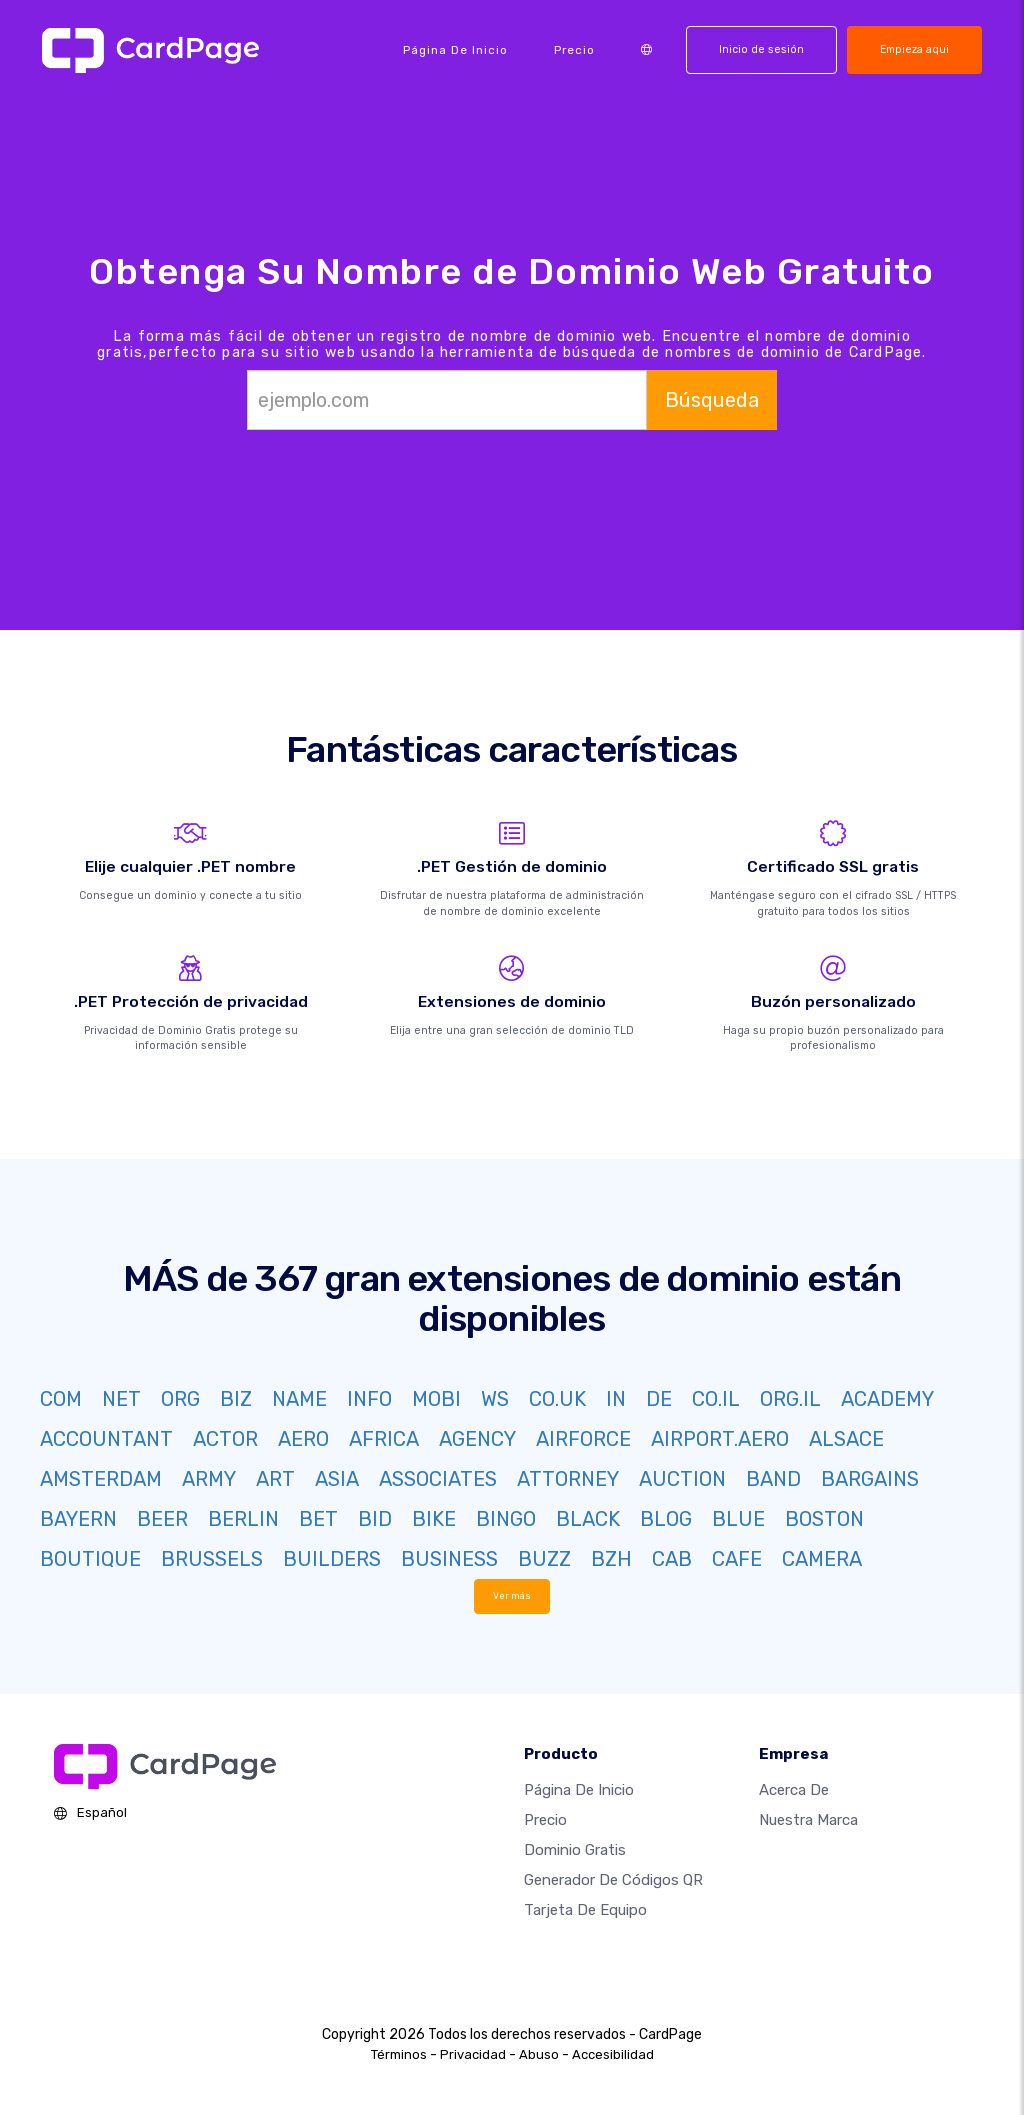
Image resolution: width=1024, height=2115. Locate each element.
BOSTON (824, 1519)
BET (318, 1519)
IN (616, 1399)
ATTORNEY (568, 1479)
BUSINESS (449, 1559)
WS (495, 1399)
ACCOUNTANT (106, 1439)
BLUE (738, 1519)
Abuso (539, 2054)
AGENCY (477, 1439)
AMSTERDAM (101, 1479)
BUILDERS (332, 1559)
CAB (672, 1559)
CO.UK (557, 1399)
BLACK (588, 1519)
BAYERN (78, 1519)
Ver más (512, 1595)
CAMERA (822, 1559)
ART (275, 1479)
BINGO (506, 1519)
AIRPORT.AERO (720, 1439)
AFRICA (384, 1439)
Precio (574, 50)
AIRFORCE (583, 1439)
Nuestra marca (808, 1820)
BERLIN (243, 1519)
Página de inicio (455, 50)
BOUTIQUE (90, 1559)
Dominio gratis (575, 1850)
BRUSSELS (212, 1559)
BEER (162, 1519)
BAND (773, 1479)
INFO (369, 1399)
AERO (303, 1439)
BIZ (236, 1399)
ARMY (209, 1479)
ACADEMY (887, 1399)
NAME (299, 1399)
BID (375, 1519)
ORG (180, 1399)
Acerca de (794, 1790)
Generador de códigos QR (613, 1880)
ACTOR (225, 1439)
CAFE (737, 1559)
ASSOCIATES (438, 1479)
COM (61, 1399)
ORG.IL (790, 1399)
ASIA (337, 1479)
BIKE (434, 1519)
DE (659, 1399)
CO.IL (716, 1399)
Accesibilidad (613, 2054)
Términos (399, 2054)
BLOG (666, 1519)
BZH (611, 1559)
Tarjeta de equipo (585, 1910)
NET (121, 1399)
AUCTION (682, 1479)
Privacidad (473, 2054)
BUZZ (544, 1559)
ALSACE (846, 1439)
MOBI (436, 1399)
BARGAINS (870, 1479)
